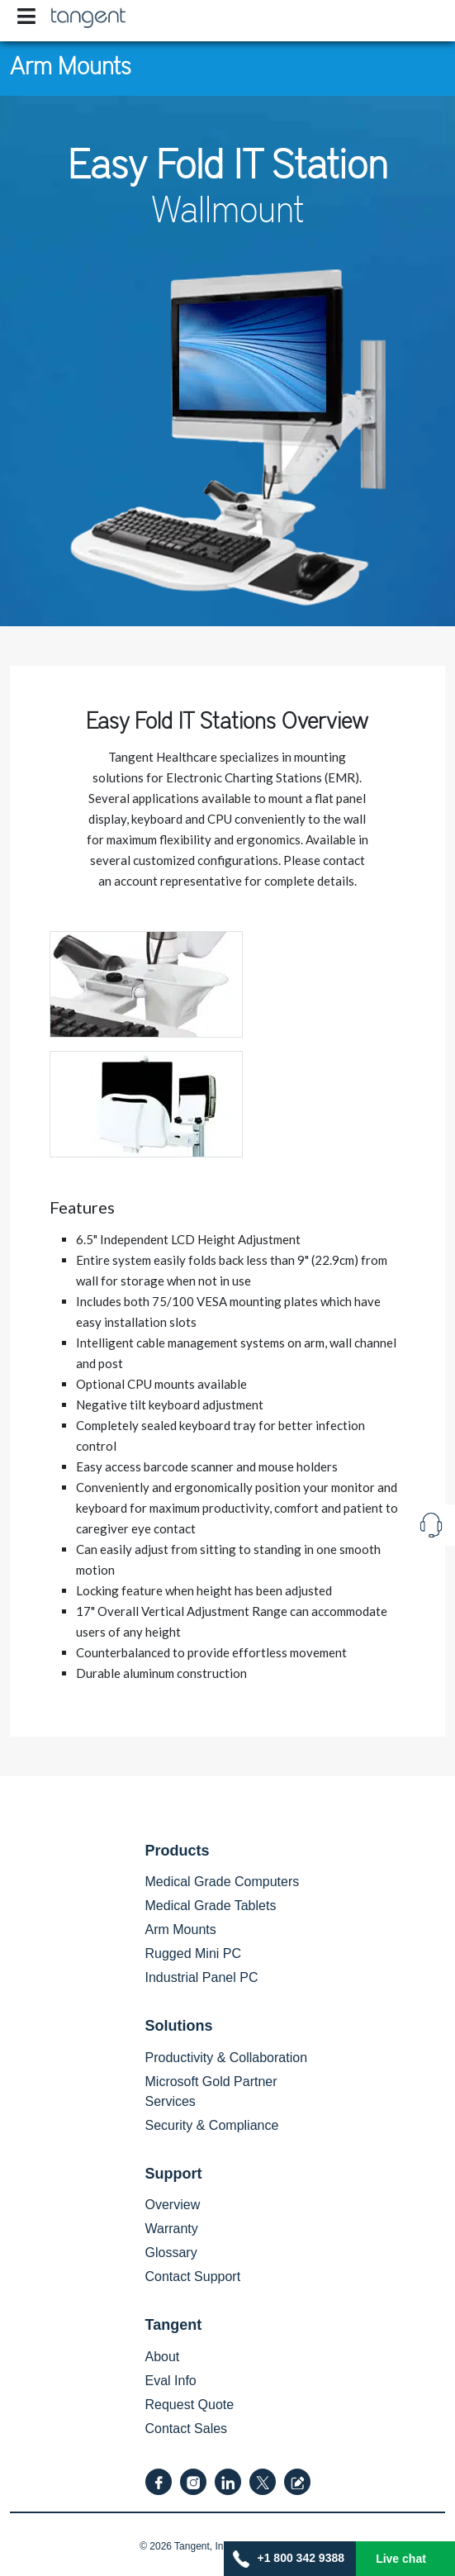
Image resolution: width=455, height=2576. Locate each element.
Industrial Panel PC (201, 1977)
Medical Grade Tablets (211, 1906)
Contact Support (193, 2276)
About (162, 2357)
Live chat (401, 2558)
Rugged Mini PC (193, 1953)
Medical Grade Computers (222, 1882)
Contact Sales (186, 2429)
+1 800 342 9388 (289, 2558)
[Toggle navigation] (26, 16)
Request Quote (190, 2405)
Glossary (171, 2253)
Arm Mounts (70, 64)
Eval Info (171, 2381)
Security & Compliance (212, 2125)
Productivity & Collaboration (226, 2058)
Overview (173, 2205)
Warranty (171, 2229)
